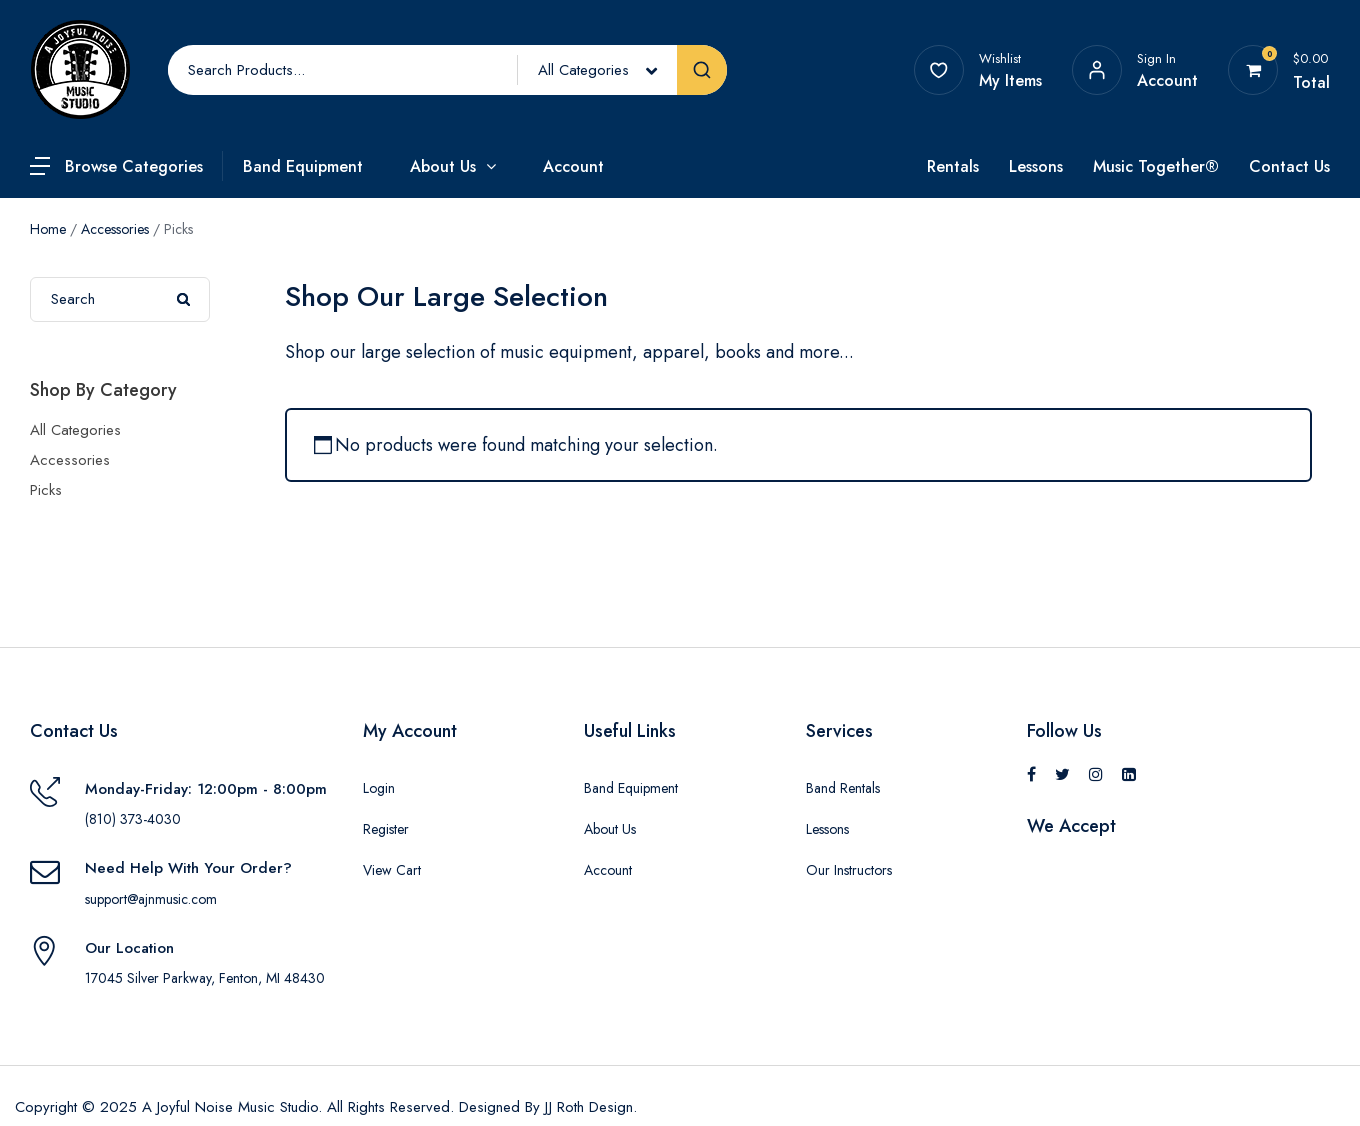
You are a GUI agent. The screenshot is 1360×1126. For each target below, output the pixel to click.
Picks (46, 490)
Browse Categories (134, 166)
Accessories (115, 229)
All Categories (75, 430)
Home (48, 229)
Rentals (953, 166)
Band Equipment (303, 166)
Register (386, 829)
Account (573, 166)
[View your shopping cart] (1253, 70)
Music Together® (1156, 166)
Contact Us (1289, 166)
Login (379, 788)
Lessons (1036, 166)
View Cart (392, 870)
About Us (443, 166)
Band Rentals (843, 788)
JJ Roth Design (589, 1107)
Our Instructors (849, 870)
